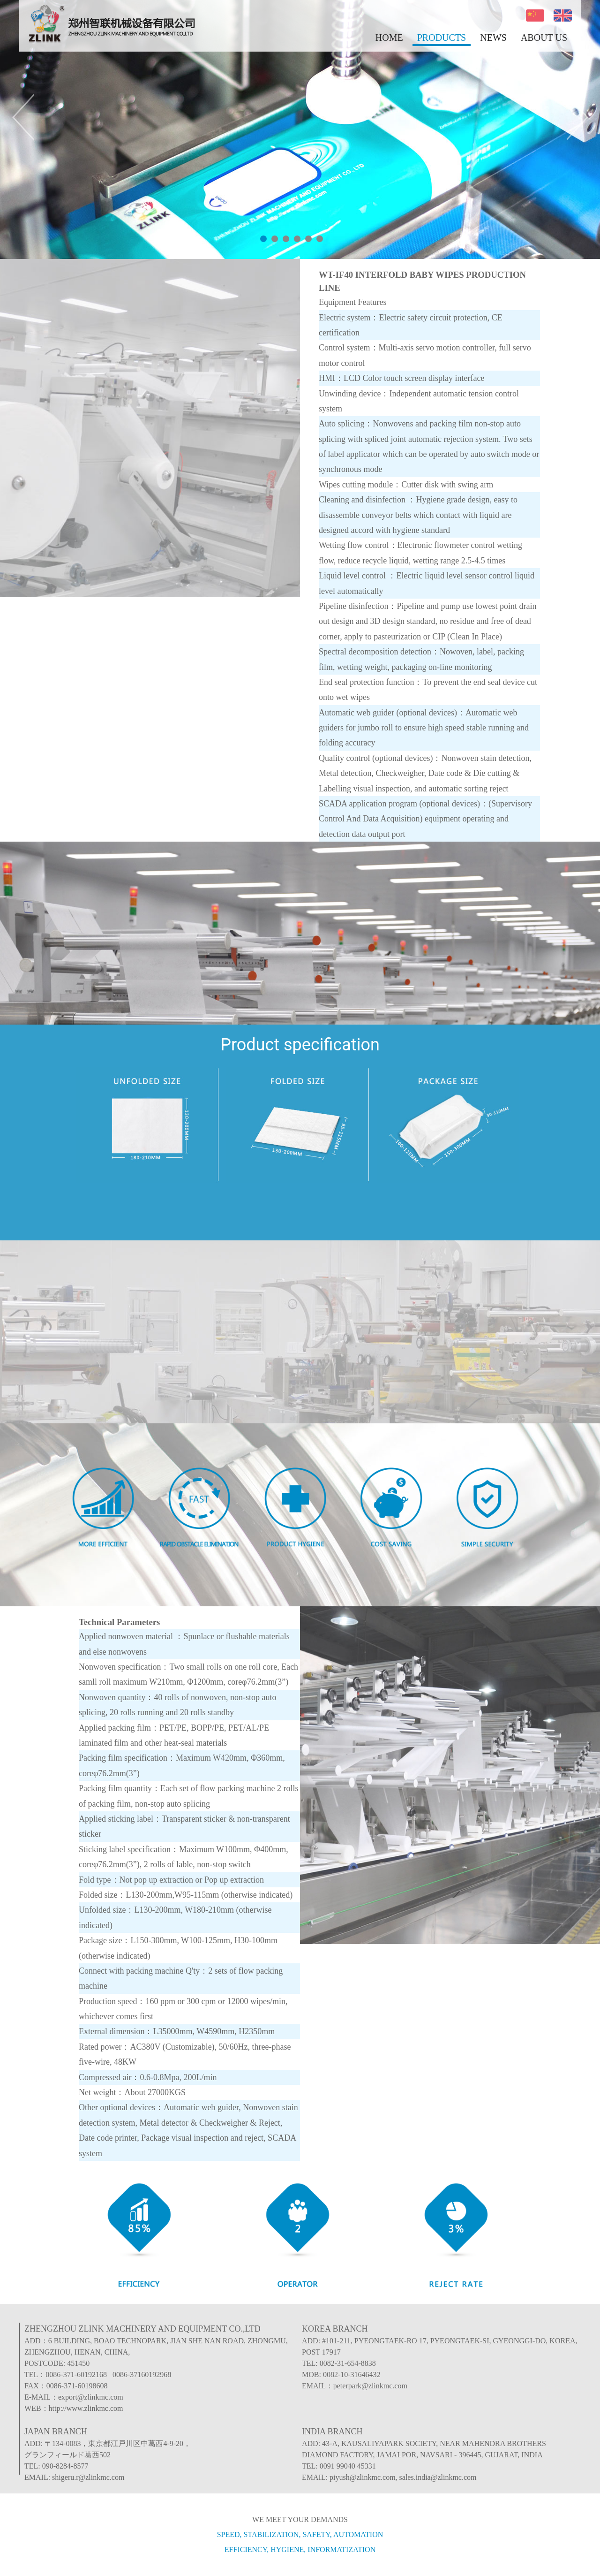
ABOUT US (544, 37)
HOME (389, 37)
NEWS (493, 37)
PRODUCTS (441, 37)
